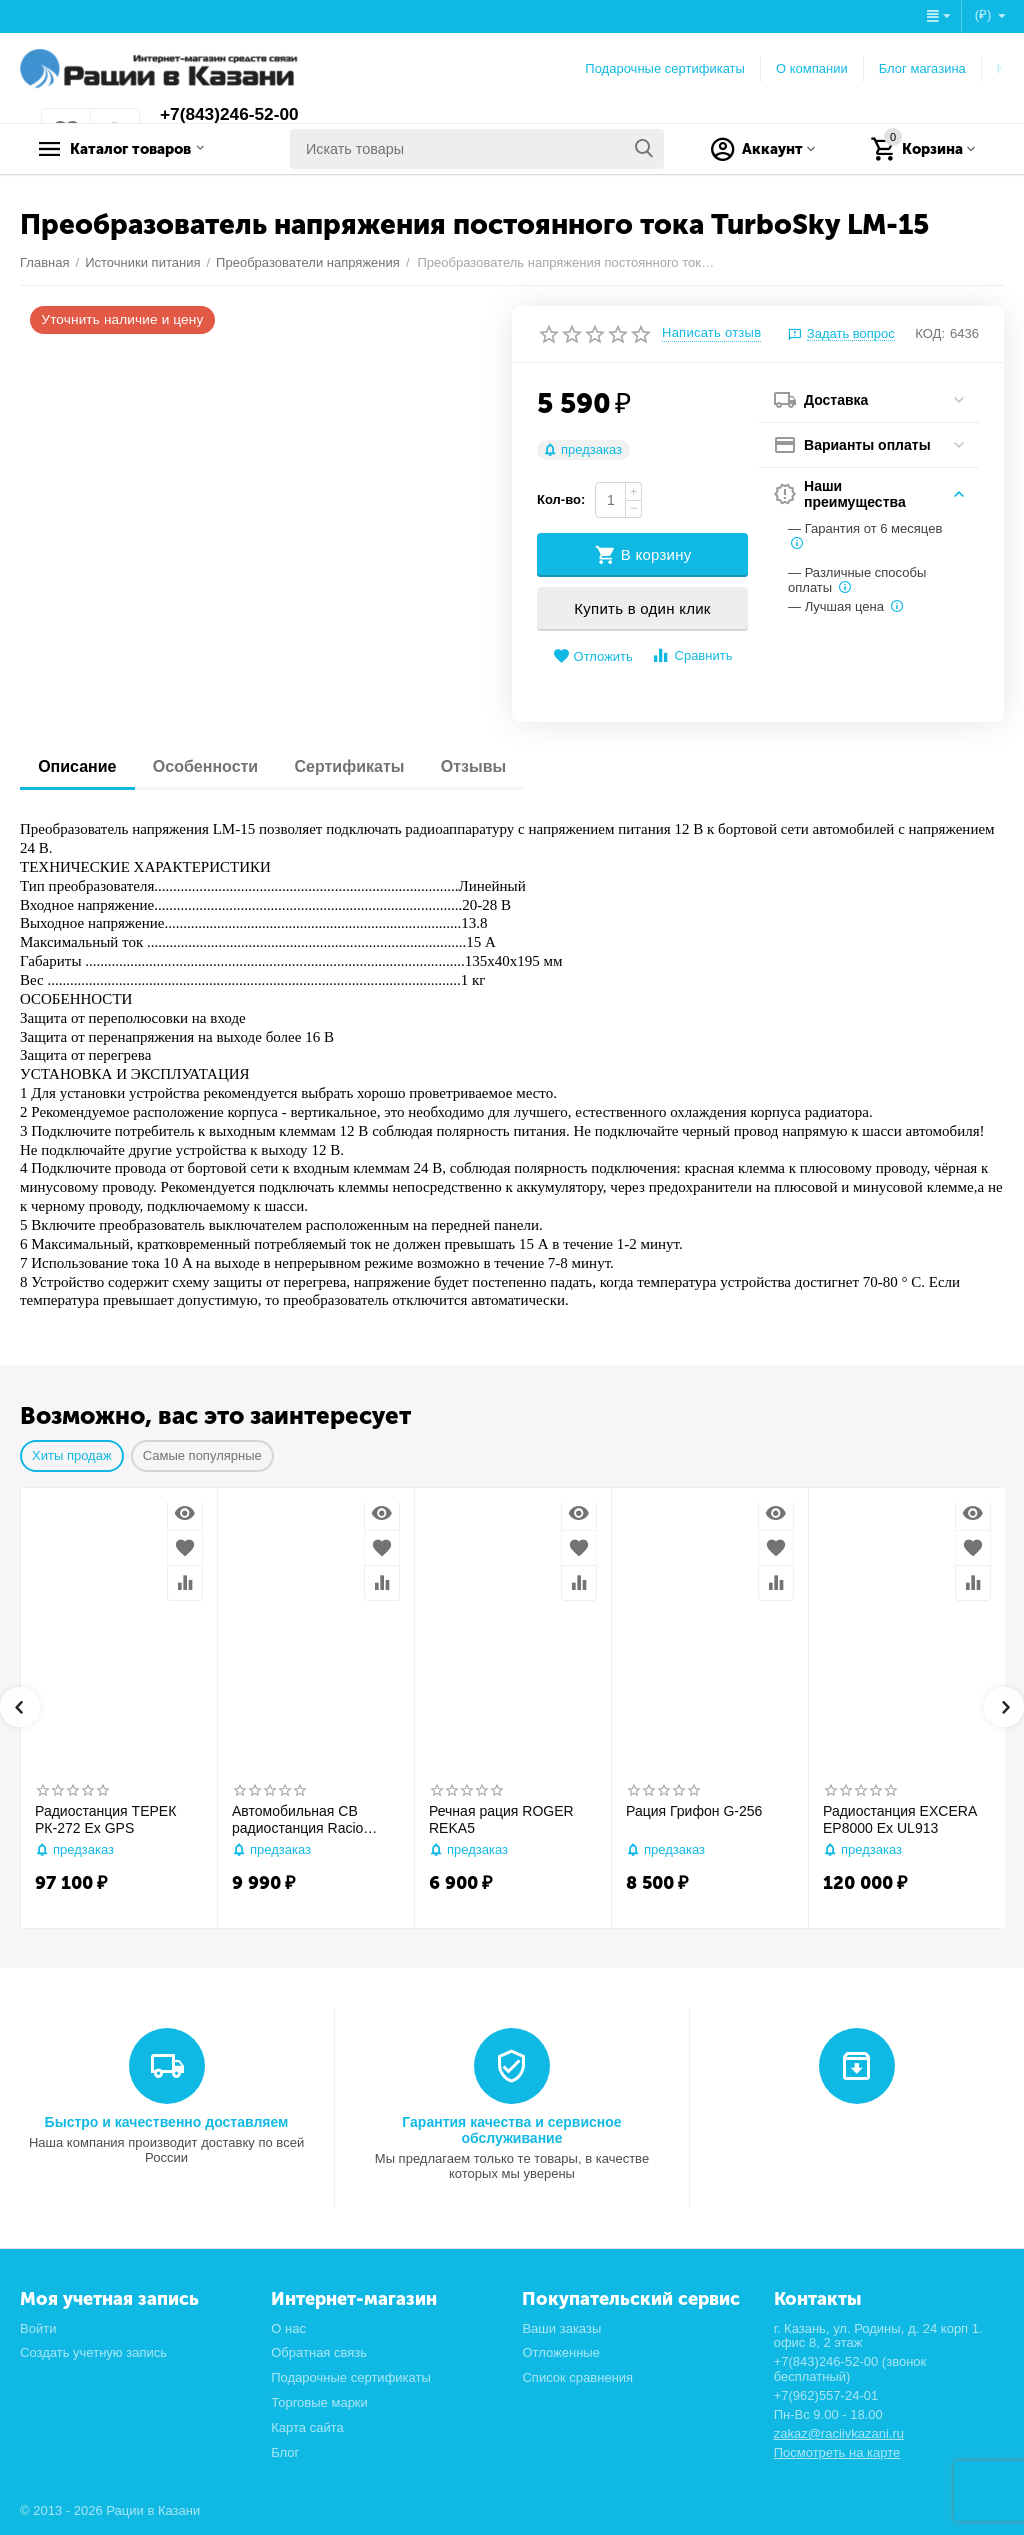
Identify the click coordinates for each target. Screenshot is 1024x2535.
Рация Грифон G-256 (694, 1811)
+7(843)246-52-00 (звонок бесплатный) (850, 2369)
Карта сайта (307, 2427)
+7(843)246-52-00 (232, 115)
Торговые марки (319, 2402)
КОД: (930, 333)
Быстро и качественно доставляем (167, 2122)
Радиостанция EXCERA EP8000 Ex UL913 (899, 1819)
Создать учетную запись (93, 2352)
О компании (812, 68)
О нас (288, 2328)
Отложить (593, 656)
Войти (38, 2328)
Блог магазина (922, 68)
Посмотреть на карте (837, 2452)
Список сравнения (577, 2377)
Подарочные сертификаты (665, 68)
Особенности (210, 766)
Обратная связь (319, 2352)
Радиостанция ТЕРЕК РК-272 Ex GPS (105, 1819)
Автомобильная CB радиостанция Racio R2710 (297, 1820)
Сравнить (691, 655)
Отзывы (486, 766)
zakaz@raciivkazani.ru (839, 2433)
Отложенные (561, 2352)
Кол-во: (561, 499)
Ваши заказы (561, 2328)
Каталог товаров (145, 149)
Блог (285, 2452)
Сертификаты (359, 766)
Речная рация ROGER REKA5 (501, 1819)
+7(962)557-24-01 (826, 2395)
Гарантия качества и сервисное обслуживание (511, 2130)
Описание (79, 766)
